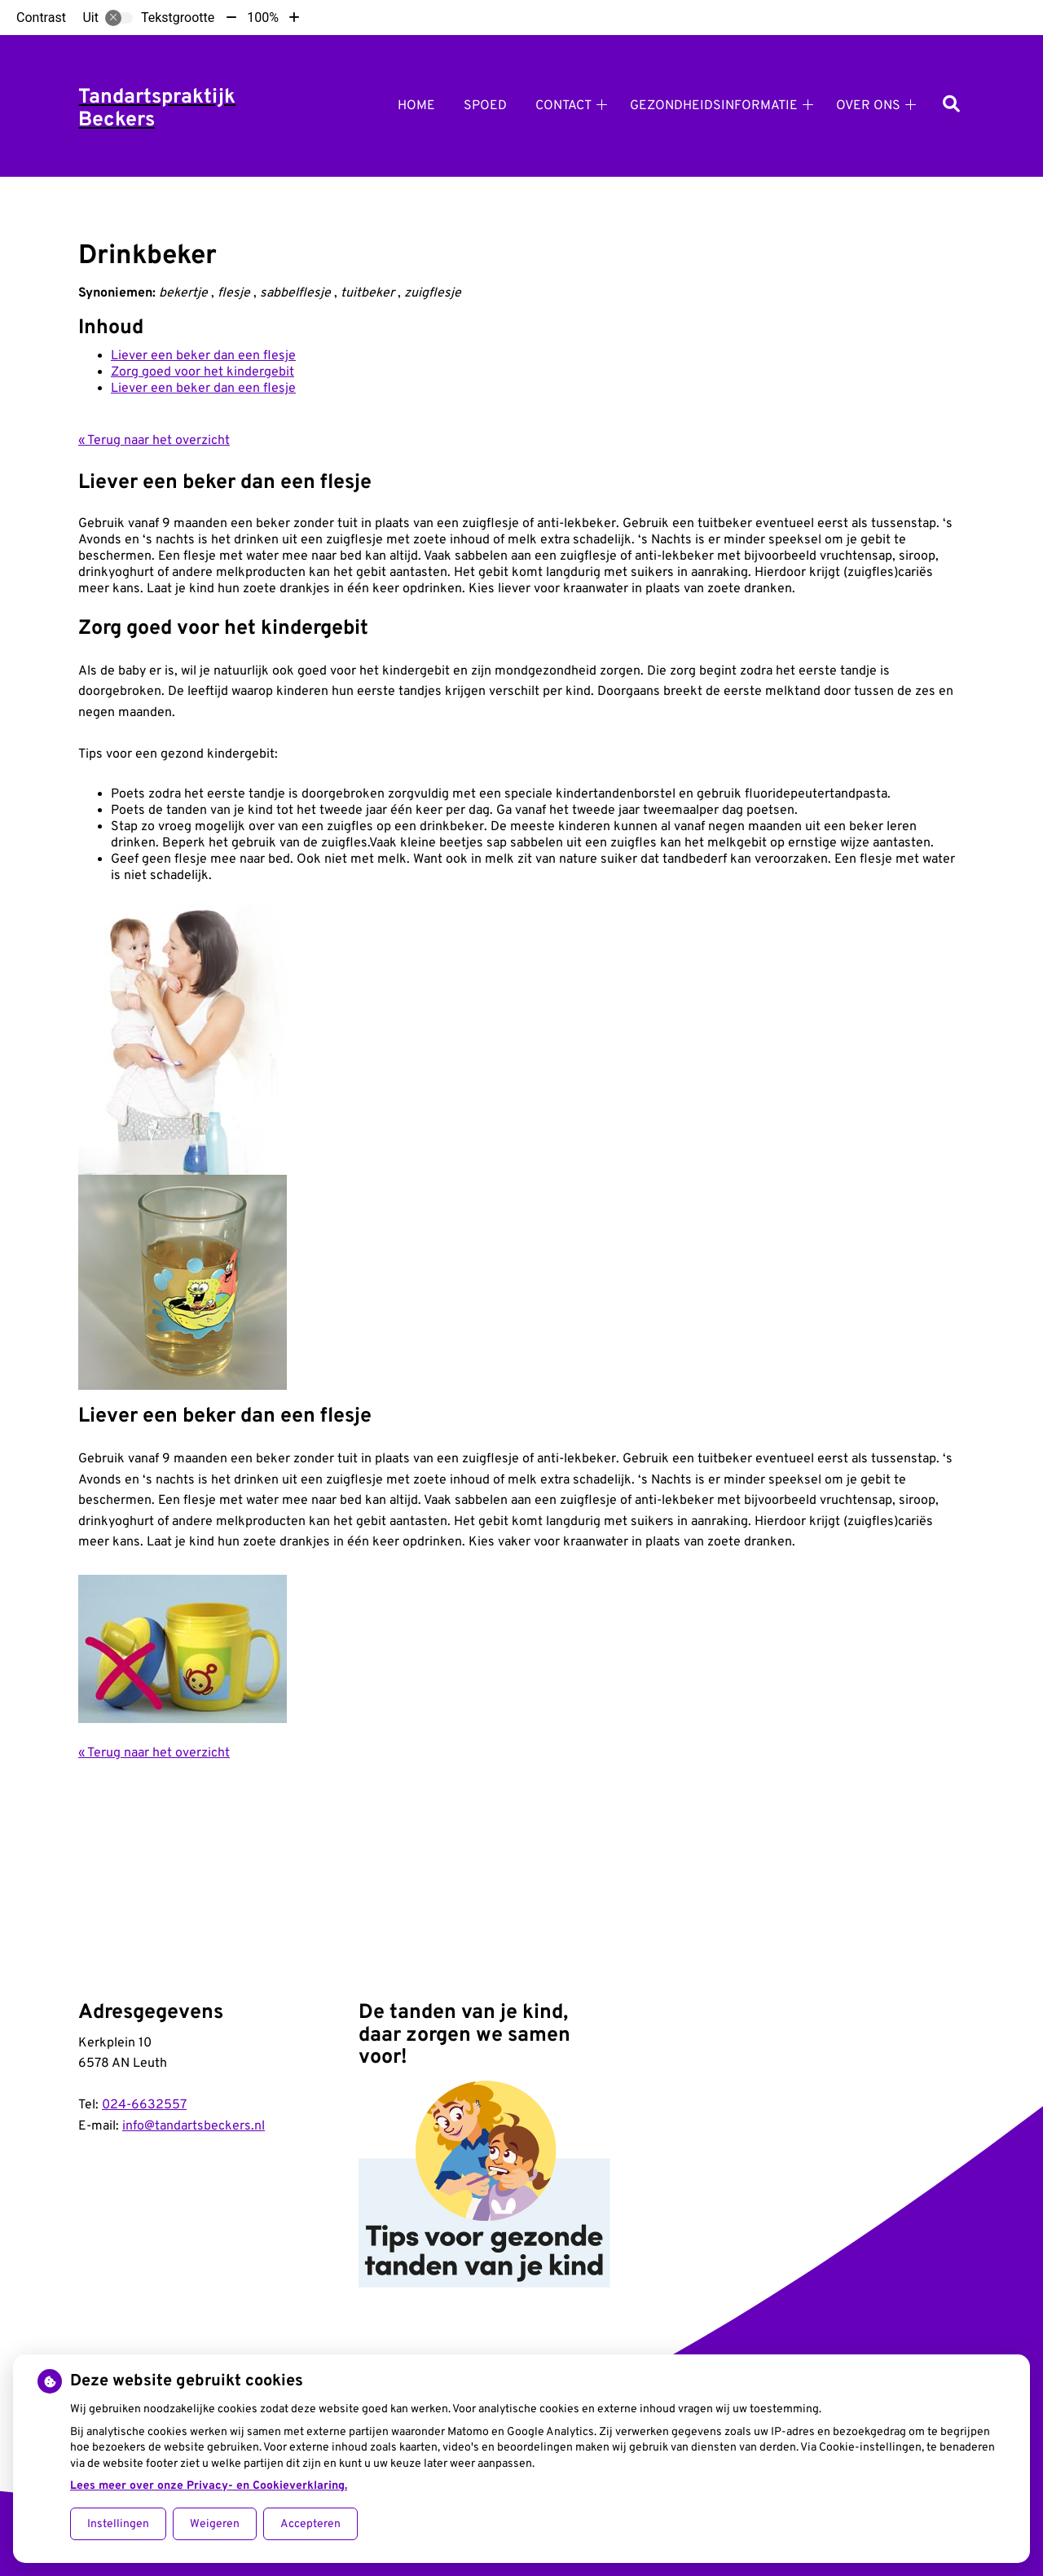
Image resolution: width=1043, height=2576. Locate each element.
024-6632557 (144, 2105)
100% (263, 17)
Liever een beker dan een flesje (203, 356)
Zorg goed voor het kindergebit (202, 372)
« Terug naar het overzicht (154, 441)
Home (416, 106)
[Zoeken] (951, 105)
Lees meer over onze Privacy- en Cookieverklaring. (208, 2486)
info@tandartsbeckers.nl (193, 2126)
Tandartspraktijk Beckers (156, 109)
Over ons (868, 106)
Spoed (485, 106)
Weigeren (215, 2524)
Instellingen (118, 2524)
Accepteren (310, 2524)
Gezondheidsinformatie (714, 106)
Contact (563, 106)
